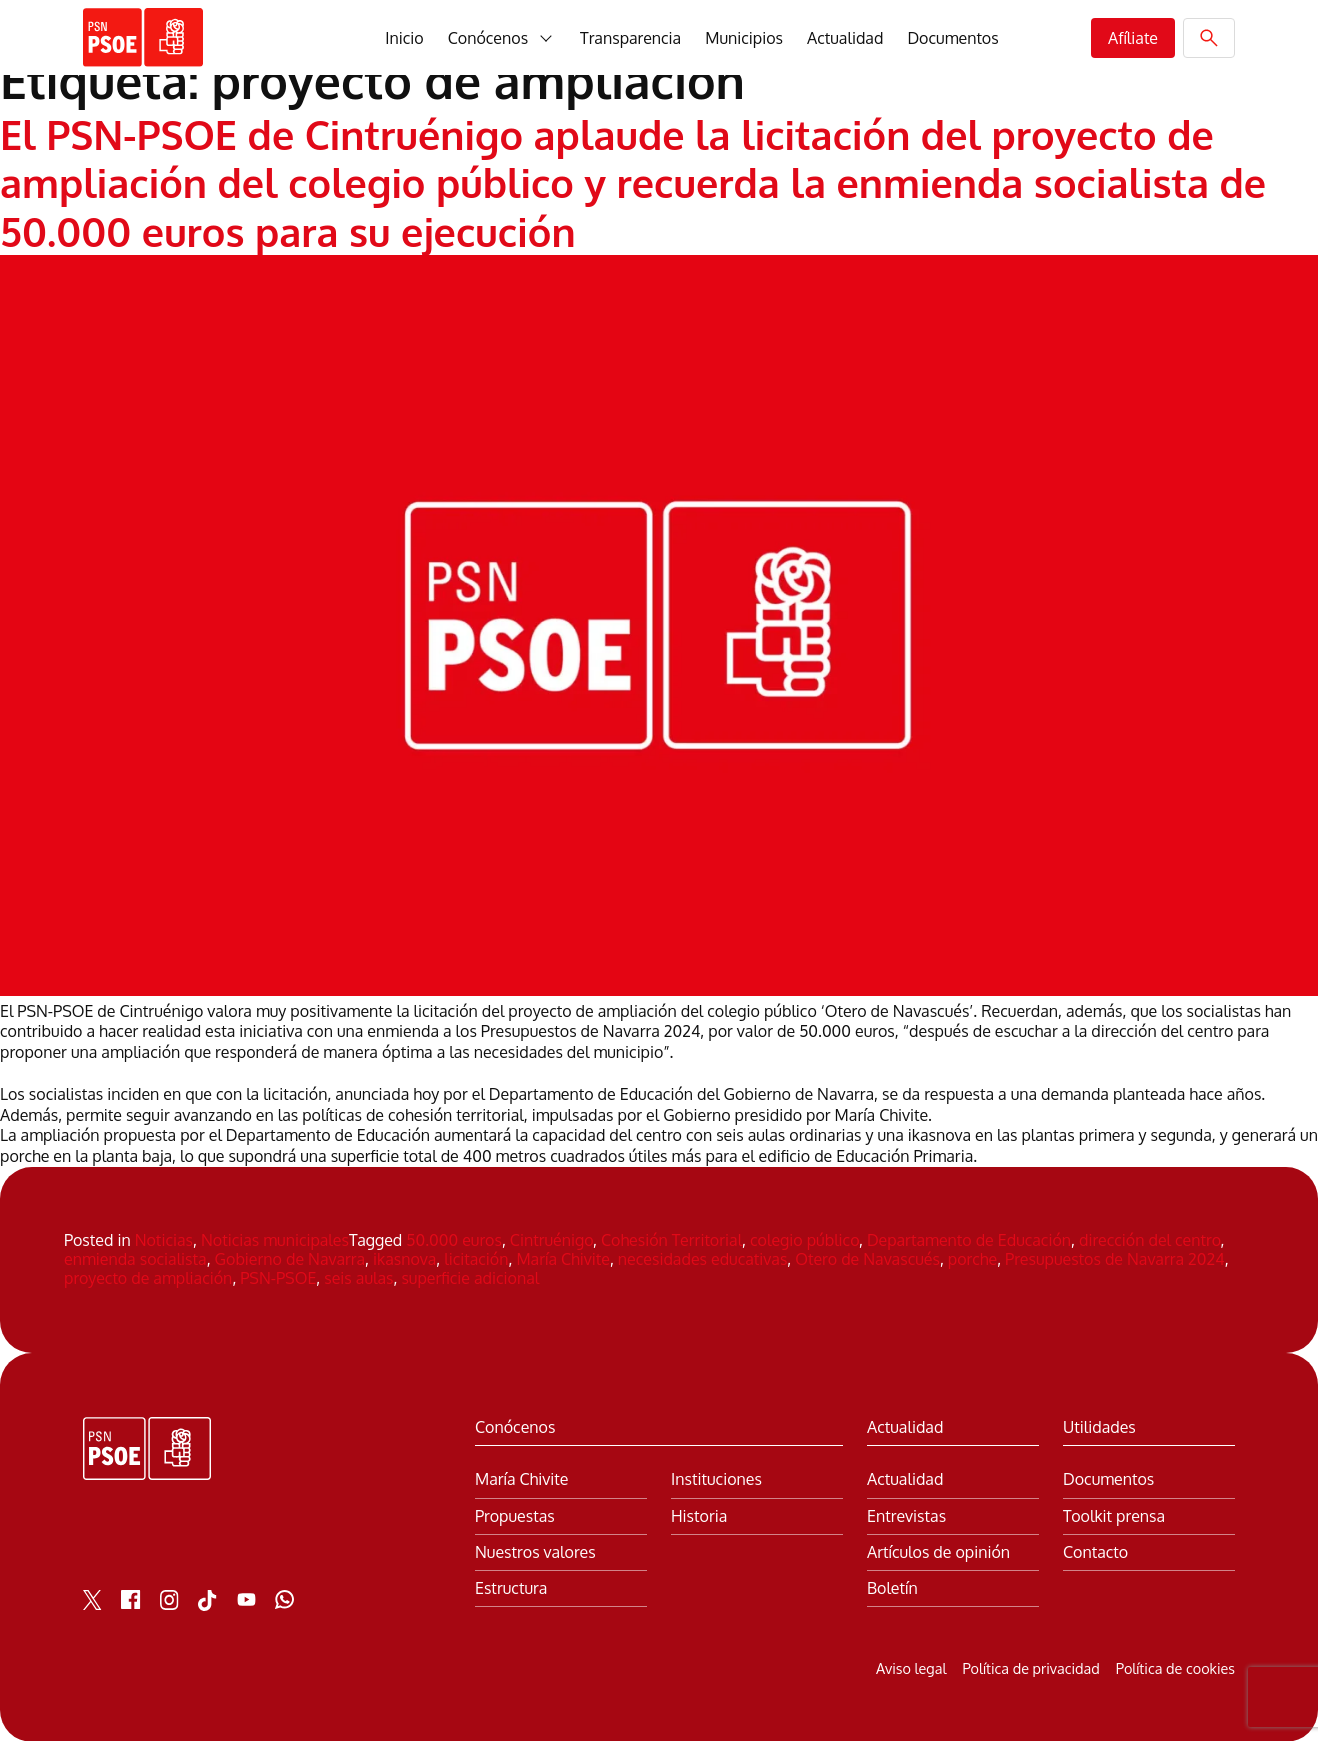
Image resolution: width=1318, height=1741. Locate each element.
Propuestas (515, 1514)
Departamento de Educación (969, 1239)
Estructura (511, 1586)
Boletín (892, 1586)
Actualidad (845, 38)
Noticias (164, 1239)
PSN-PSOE (278, 1277)
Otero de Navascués (867, 1258)
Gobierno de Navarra (290, 1258)
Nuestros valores (535, 1550)
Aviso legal (911, 1667)
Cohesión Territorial (671, 1239)
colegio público (804, 1239)
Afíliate (1133, 38)
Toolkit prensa (1114, 1514)
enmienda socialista (135, 1258)
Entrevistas (906, 1514)
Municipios (744, 38)
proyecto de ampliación (148, 1277)
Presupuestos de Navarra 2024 (1115, 1258)
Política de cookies (1175, 1667)
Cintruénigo (551, 1239)
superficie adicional (470, 1277)
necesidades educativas (703, 1258)
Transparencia (630, 38)
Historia (699, 1514)
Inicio (404, 38)
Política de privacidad (1030, 1667)
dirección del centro (1149, 1239)
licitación (476, 1258)
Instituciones (716, 1478)
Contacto (1095, 1550)
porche (972, 1258)
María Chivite (562, 1258)
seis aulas (358, 1277)
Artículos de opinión (938, 1550)
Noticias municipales (275, 1239)
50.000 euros (454, 1239)
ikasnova (404, 1258)
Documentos (952, 38)
